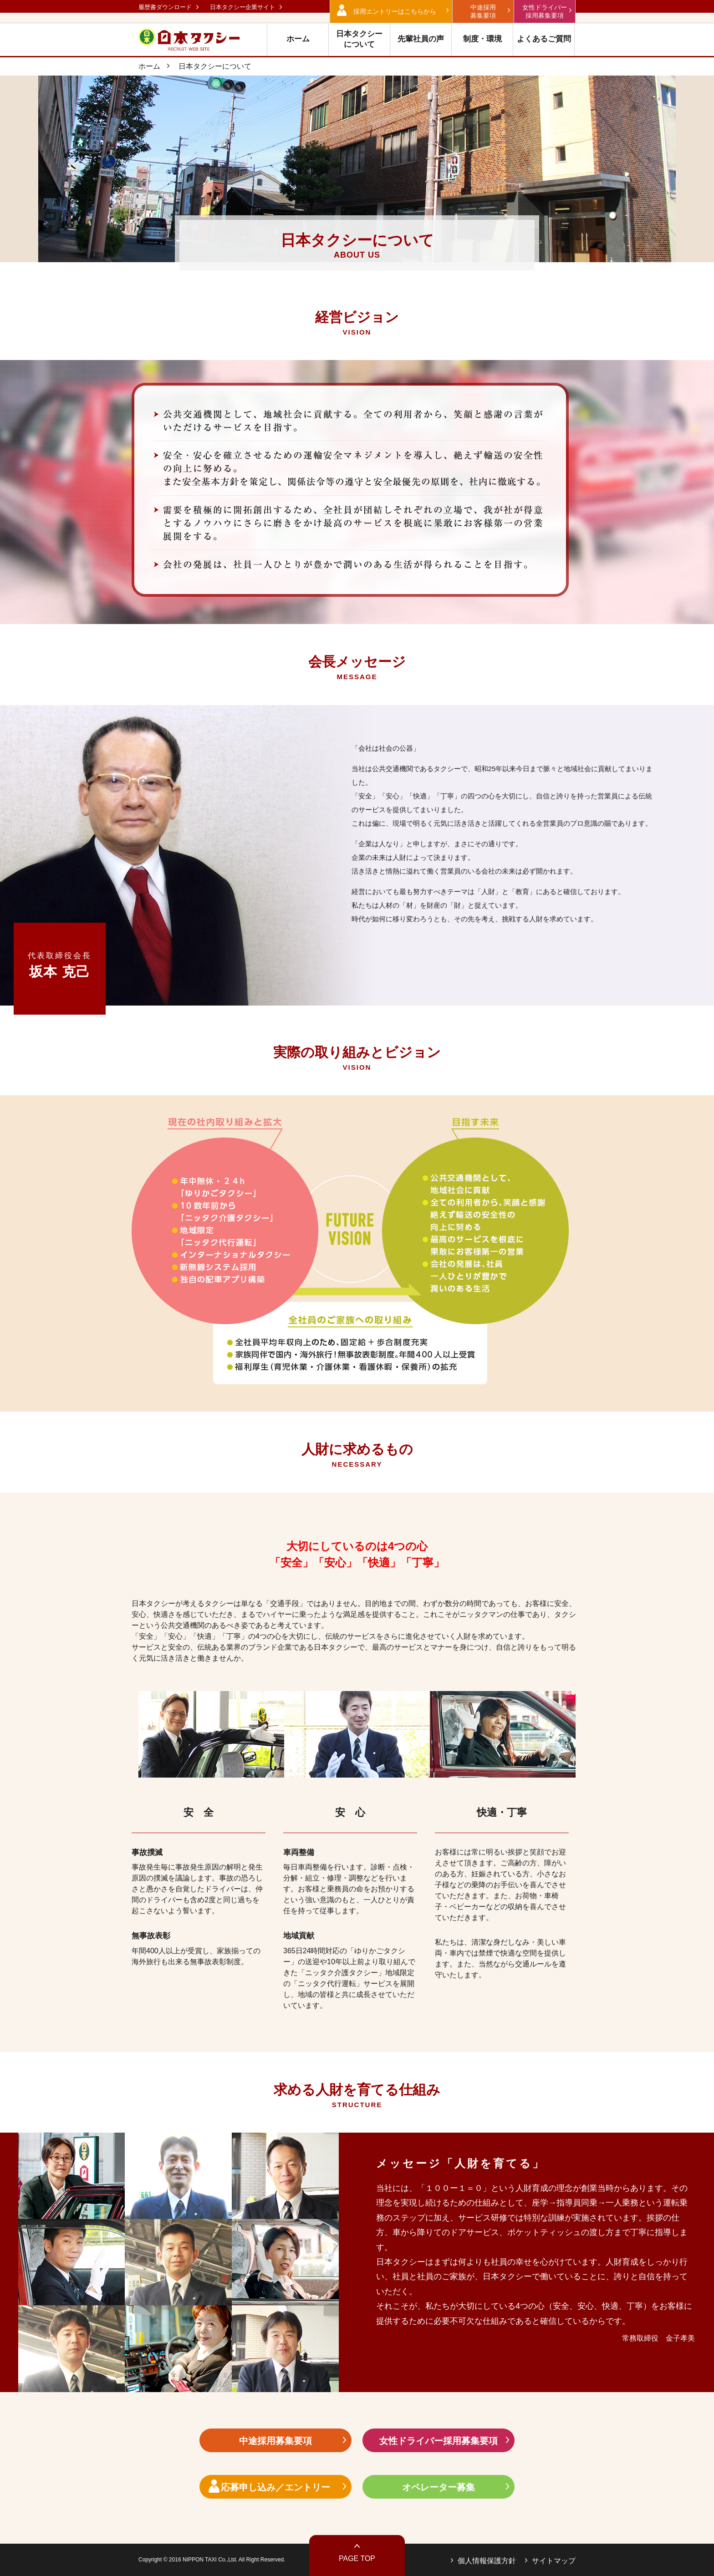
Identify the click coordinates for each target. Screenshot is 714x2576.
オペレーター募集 (438, 2487)
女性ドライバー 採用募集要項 (544, 11)
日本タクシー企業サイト (242, 7)
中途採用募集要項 (275, 2441)
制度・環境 (482, 39)
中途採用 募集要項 (483, 11)
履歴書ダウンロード (165, 7)
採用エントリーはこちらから (394, 11)
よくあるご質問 (544, 39)
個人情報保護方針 (487, 2561)
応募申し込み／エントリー (275, 2487)
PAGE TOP (357, 2558)
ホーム (298, 39)
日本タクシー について (359, 39)
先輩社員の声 (421, 39)
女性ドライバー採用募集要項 (438, 2441)
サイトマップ (554, 2561)
